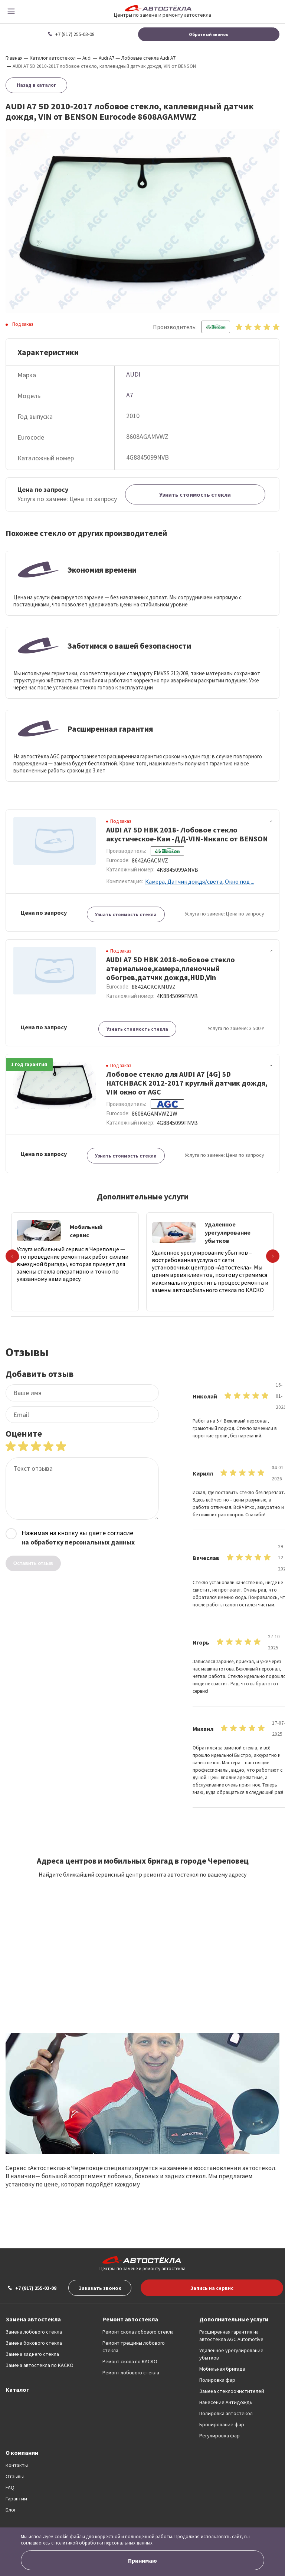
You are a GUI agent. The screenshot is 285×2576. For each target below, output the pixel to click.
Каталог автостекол (53, 58)
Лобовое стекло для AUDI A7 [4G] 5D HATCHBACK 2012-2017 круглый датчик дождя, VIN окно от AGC (187, 1082)
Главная (14, 58)
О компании (22, 2452)
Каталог (17, 2389)
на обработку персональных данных (78, 1542)
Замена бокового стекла (34, 2343)
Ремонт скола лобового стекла (138, 2331)
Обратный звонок (208, 34)
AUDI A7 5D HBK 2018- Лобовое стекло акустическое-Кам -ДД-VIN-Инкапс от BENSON (187, 834)
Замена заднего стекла (32, 2354)
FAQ (10, 2487)
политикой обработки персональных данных (104, 2543)
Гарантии (16, 2498)
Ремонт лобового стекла (130, 2372)
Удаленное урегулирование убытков (231, 2354)
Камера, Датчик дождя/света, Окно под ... (199, 881)
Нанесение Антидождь (225, 2402)
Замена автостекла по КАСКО (39, 2365)
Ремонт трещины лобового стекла (133, 2347)
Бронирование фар (221, 2424)
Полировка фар (217, 2380)
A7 (129, 395)
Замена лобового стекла (34, 2331)
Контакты (17, 2465)
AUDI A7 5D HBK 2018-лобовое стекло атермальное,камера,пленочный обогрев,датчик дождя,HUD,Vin (170, 968)
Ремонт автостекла (130, 2319)
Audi (87, 58)
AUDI (133, 374)
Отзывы (15, 2476)
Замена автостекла (33, 2319)
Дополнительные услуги (233, 2319)
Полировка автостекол (226, 2413)
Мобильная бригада (222, 2368)
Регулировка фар (219, 2435)
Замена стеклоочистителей (231, 2391)
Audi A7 (106, 58)
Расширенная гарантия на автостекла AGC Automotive (231, 2335)
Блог (11, 2509)
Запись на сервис (211, 2288)
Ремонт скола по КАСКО (129, 2361)
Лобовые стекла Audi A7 (148, 58)
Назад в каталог (36, 85)
